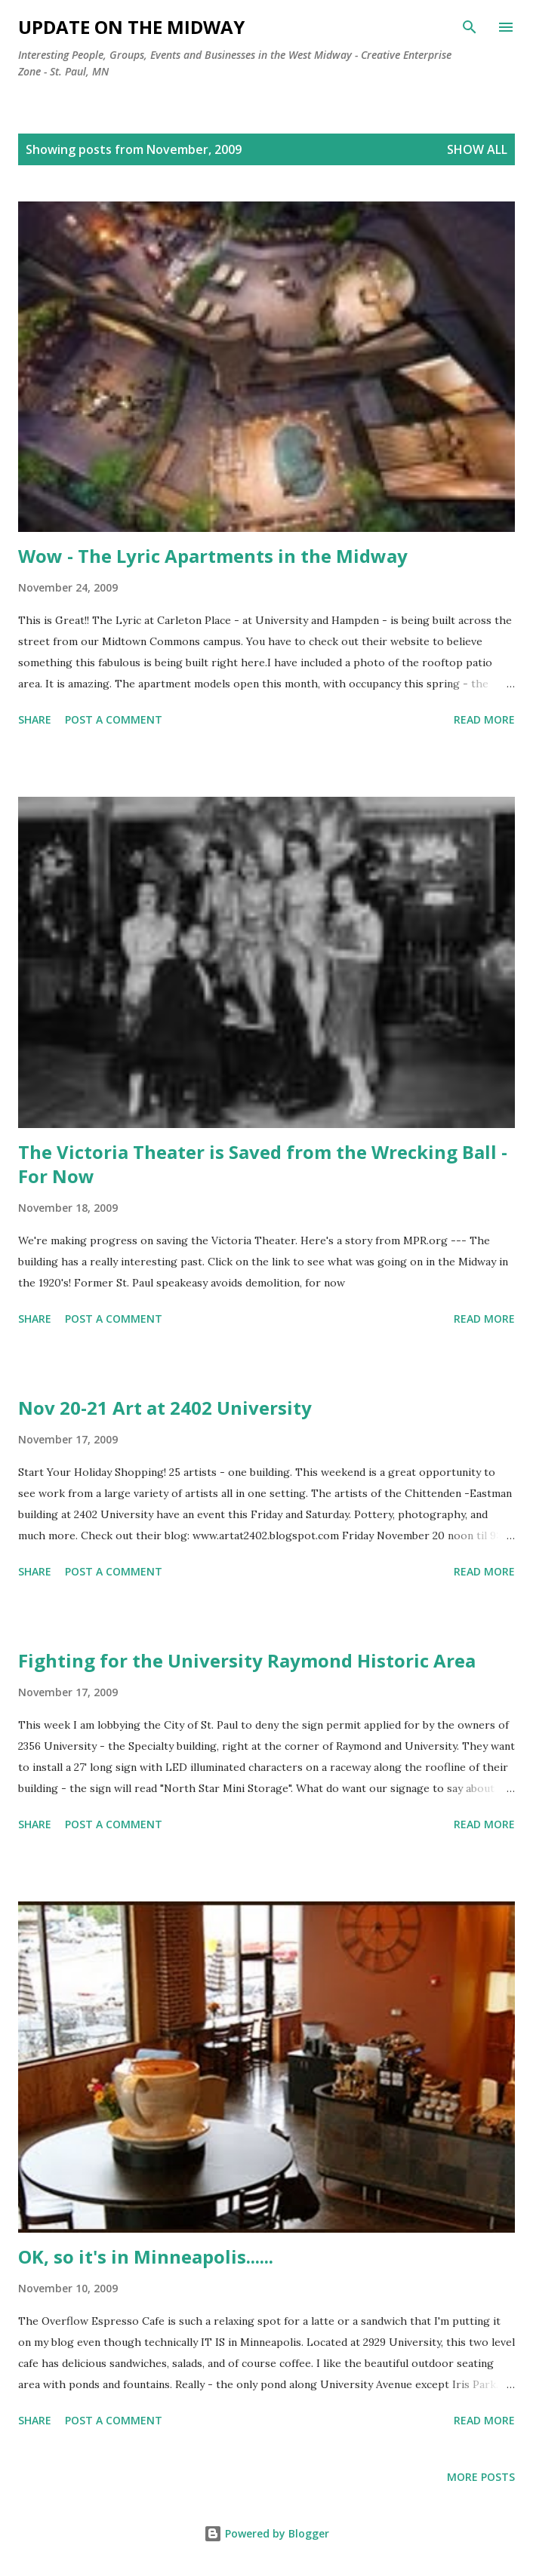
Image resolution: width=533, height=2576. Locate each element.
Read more (484, 719)
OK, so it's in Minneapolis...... (145, 2256)
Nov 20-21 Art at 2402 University (165, 1407)
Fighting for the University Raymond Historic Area (247, 1660)
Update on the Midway (131, 26)
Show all (477, 149)
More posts (481, 2477)
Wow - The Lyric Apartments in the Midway (213, 555)
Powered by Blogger (266, 2533)
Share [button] (34, 719)
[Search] (470, 27)
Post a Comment (113, 719)
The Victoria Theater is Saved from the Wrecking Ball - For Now (262, 1163)
